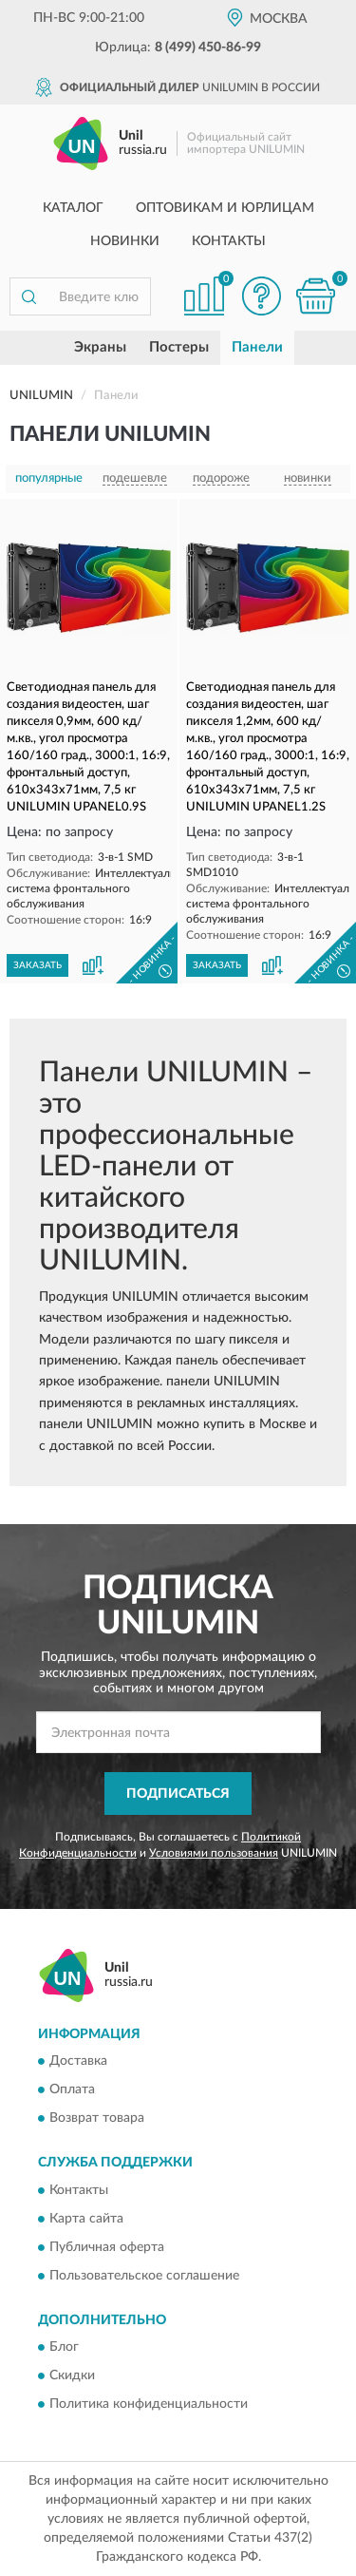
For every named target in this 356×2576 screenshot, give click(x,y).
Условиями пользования (213, 1853)
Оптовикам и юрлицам (225, 208)
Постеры (179, 347)
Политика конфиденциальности (148, 2405)
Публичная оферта (106, 2247)
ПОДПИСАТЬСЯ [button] (178, 1794)
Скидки (72, 2376)
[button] (261, 296)
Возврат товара (96, 2119)
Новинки (124, 241)
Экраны (100, 347)
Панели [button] (257, 347)
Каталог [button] (73, 208)
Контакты (229, 241)
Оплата (72, 2090)
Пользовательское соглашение (144, 2275)
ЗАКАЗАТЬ (37, 965)
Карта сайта (86, 2218)
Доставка (78, 2062)
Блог (64, 2348)
